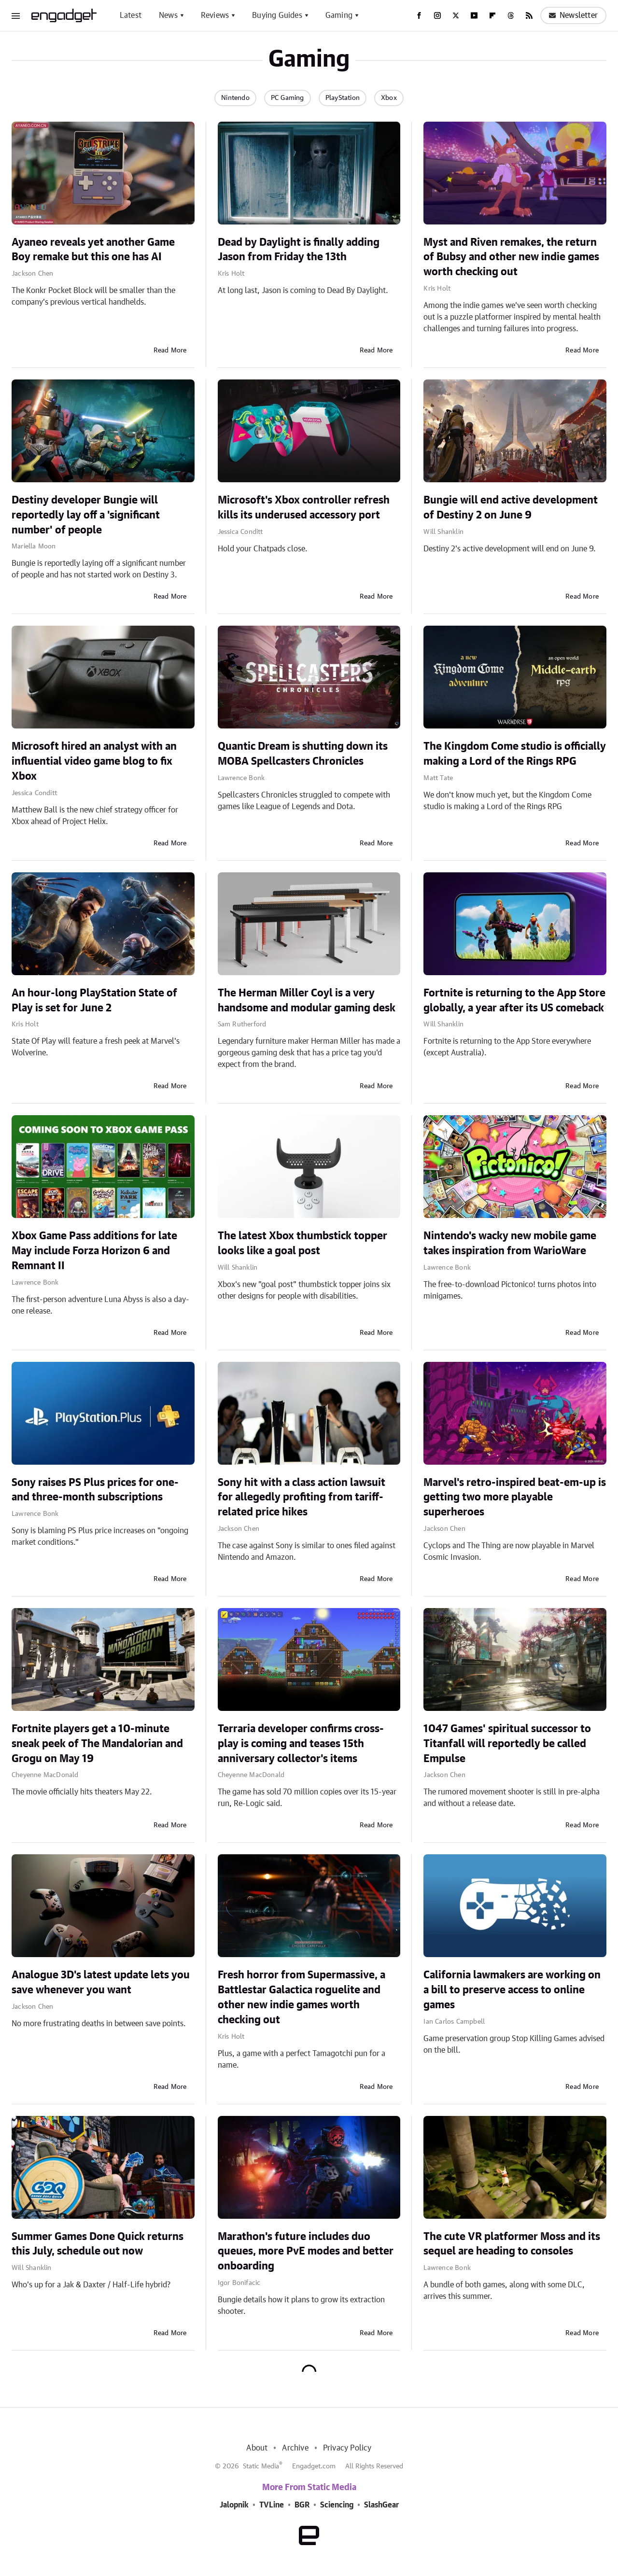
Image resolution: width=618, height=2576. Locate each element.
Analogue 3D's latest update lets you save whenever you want (101, 1982)
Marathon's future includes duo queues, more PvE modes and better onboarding (305, 2251)
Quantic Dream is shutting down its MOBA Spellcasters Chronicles (303, 754)
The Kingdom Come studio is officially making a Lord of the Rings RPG (514, 754)
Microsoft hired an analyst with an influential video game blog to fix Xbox (94, 761)
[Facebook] (419, 15)
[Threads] (511, 15)
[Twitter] (456, 15)
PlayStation (342, 98)
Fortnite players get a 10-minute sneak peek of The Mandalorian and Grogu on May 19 (97, 1743)
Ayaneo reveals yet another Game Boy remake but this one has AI (93, 250)
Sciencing (336, 2505)
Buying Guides (277, 15)
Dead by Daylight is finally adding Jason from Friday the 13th (298, 250)
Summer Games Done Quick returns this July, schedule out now (97, 2244)
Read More (170, 350)
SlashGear (381, 2505)
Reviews (215, 15)
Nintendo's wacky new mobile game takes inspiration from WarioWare (509, 1243)
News (168, 15)
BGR (302, 2505)
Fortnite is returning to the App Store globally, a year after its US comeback (514, 1000)
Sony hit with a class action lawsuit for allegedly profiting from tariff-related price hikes (301, 1497)
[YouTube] (474, 15)
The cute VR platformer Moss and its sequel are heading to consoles (511, 2244)
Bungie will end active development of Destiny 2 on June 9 (510, 507)
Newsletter (573, 15)
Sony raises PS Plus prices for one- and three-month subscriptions (95, 1490)
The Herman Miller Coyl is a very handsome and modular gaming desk (306, 1000)
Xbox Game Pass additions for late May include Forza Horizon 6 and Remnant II (94, 1251)
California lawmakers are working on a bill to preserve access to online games (512, 1990)
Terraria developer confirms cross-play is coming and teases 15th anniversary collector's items (301, 1743)
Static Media (261, 2466)
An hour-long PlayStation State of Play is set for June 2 (94, 1000)
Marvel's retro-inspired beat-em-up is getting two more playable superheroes (514, 1497)
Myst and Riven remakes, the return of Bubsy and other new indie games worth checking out (511, 257)
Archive (295, 2448)
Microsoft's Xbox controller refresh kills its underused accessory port (304, 507)
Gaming (338, 15)
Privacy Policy (347, 2448)
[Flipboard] (492, 15)
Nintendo (235, 98)
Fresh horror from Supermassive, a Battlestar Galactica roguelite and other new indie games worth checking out (301, 1997)
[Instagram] (437, 15)
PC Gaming (287, 98)
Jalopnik (234, 2505)
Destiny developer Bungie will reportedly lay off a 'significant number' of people (86, 515)
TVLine (271, 2505)
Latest (130, 15)
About (256, 2448)
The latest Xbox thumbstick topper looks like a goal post (302, 1243)
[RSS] (529, 15)
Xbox (389, 98)
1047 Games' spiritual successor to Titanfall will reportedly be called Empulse (507, 1743)
